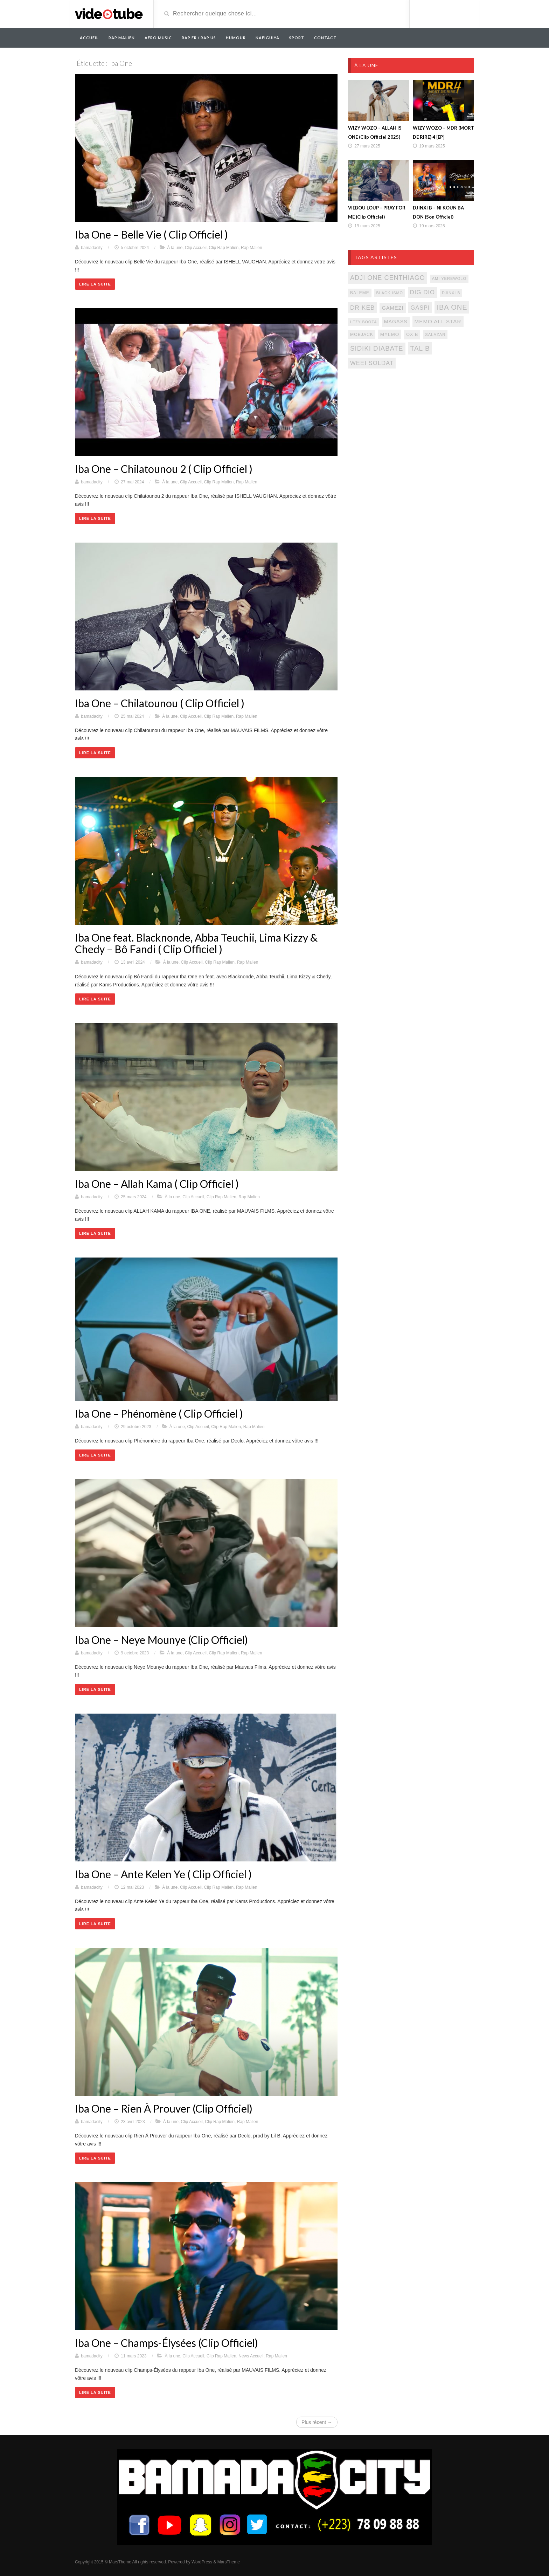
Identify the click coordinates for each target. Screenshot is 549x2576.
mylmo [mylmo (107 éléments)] (389, 334)
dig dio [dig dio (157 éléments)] (422, 292)
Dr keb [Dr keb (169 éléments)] (362, 307)
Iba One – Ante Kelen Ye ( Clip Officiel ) (163, 1874)
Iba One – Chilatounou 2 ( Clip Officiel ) (163, 468)
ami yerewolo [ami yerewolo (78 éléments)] (449, 278)
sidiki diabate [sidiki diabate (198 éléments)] (376, 348)
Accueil (89, 37)
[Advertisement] (411, 431)
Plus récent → (316, 2422)
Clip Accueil (196, 247)
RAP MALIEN (122, 37)
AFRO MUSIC (158, 37)
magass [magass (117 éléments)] (396, 321)
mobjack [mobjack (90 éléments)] (361, 334)
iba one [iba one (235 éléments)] (452, 307)
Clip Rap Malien (224, 247)
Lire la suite (95, 284)
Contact (325, 37)
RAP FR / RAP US (199, 37)
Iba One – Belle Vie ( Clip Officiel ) (151, 234)
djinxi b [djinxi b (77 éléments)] (451, 293)
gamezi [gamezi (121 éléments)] (392, 308)
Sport (296, 37)
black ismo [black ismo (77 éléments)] (389, 293)
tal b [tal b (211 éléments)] (420, 348)
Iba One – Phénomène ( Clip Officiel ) (159, 1413)
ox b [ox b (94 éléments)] (412, 334)
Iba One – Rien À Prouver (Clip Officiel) (163, 2108)
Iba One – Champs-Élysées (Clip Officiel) (166, 2342)
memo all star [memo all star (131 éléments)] (438, 321)
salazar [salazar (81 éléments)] (435, 334)
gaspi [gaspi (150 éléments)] (420, 307)
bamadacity (91, 247)
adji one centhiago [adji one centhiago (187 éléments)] (387, 277)
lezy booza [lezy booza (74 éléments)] (363, 322)
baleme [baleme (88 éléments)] (359, 292)
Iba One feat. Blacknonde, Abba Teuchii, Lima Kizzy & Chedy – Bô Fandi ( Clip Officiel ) (196, 943)
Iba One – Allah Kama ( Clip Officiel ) (157, 1183)
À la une (174, 247)
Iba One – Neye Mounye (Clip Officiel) (161, 1639)
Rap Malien (251, 247)
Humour (236, 37)
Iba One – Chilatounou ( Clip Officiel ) (159, 703)
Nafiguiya (267, 37)
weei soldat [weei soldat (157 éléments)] (372, 363)
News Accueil (250, 2356)
